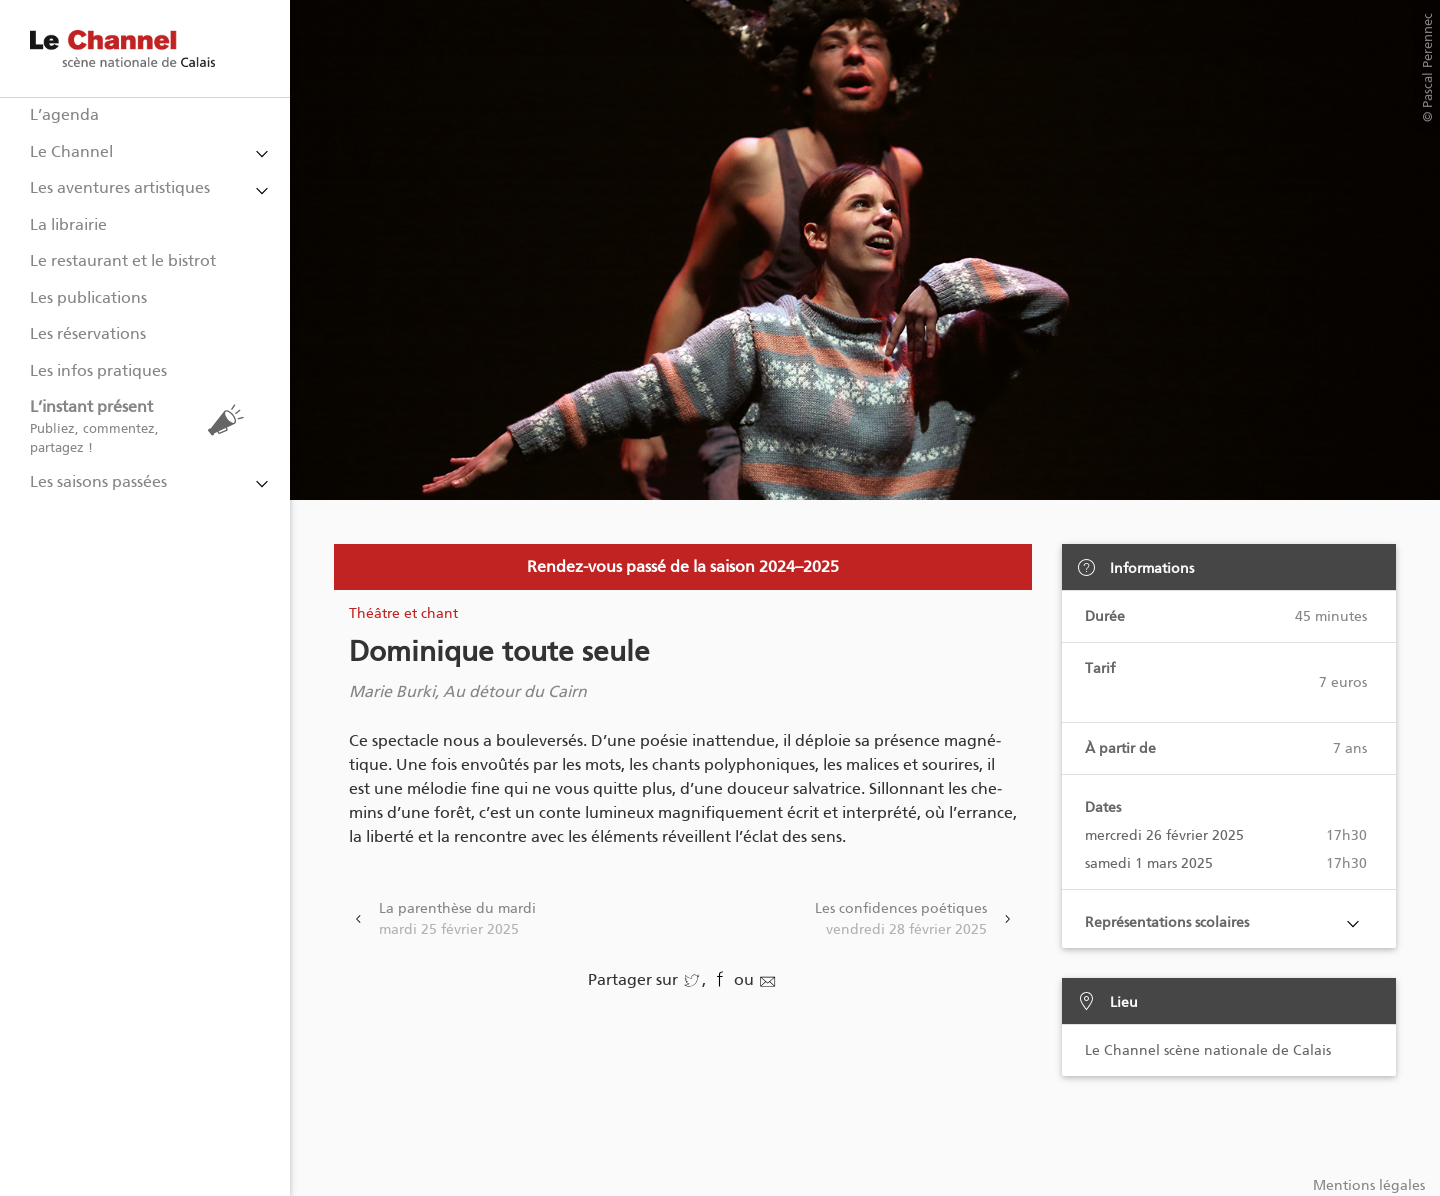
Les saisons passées (98, 481)
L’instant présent (142, 426)
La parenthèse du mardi (457, 920)
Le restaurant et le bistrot (123, 260)
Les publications (88, 297)
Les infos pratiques (98, 370)
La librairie (68, 224)
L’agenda (64, 114)
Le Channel (71, 151)
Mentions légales (1369, 1185)
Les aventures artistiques (120, 187)
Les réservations (88, 333)
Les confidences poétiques (901, 920)
